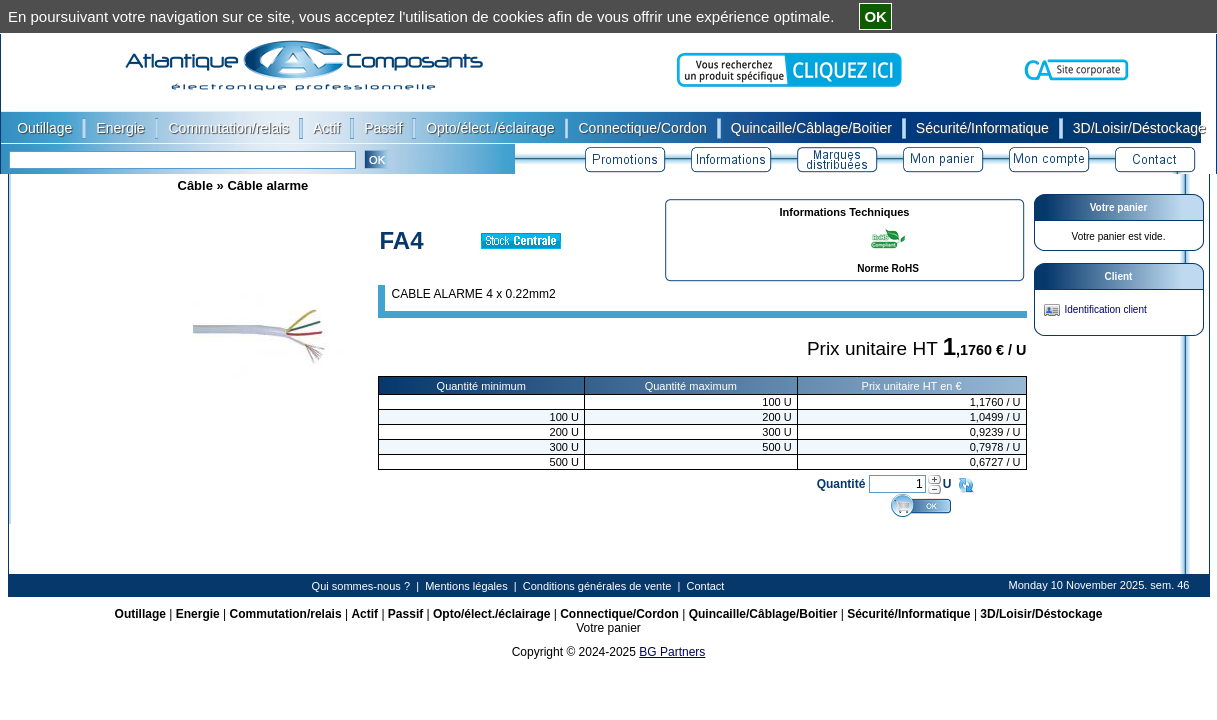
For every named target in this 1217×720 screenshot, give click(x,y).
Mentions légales (466, 586)
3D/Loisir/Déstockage (1041, 614)
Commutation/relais (286, 614)
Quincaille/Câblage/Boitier (763, 614)
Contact (705, 586)
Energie (198, 614)
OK (875, 16)
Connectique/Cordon (619, 614)
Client (1119, 276)
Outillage (140, 614)
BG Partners (672, 652)
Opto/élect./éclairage (491, 614)
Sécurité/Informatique (908, 614)
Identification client (1106, 309)
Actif (364, 614)
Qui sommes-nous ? (361, 586)
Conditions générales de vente (597, 586)
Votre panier (1119, 207)
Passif (405, 614)
